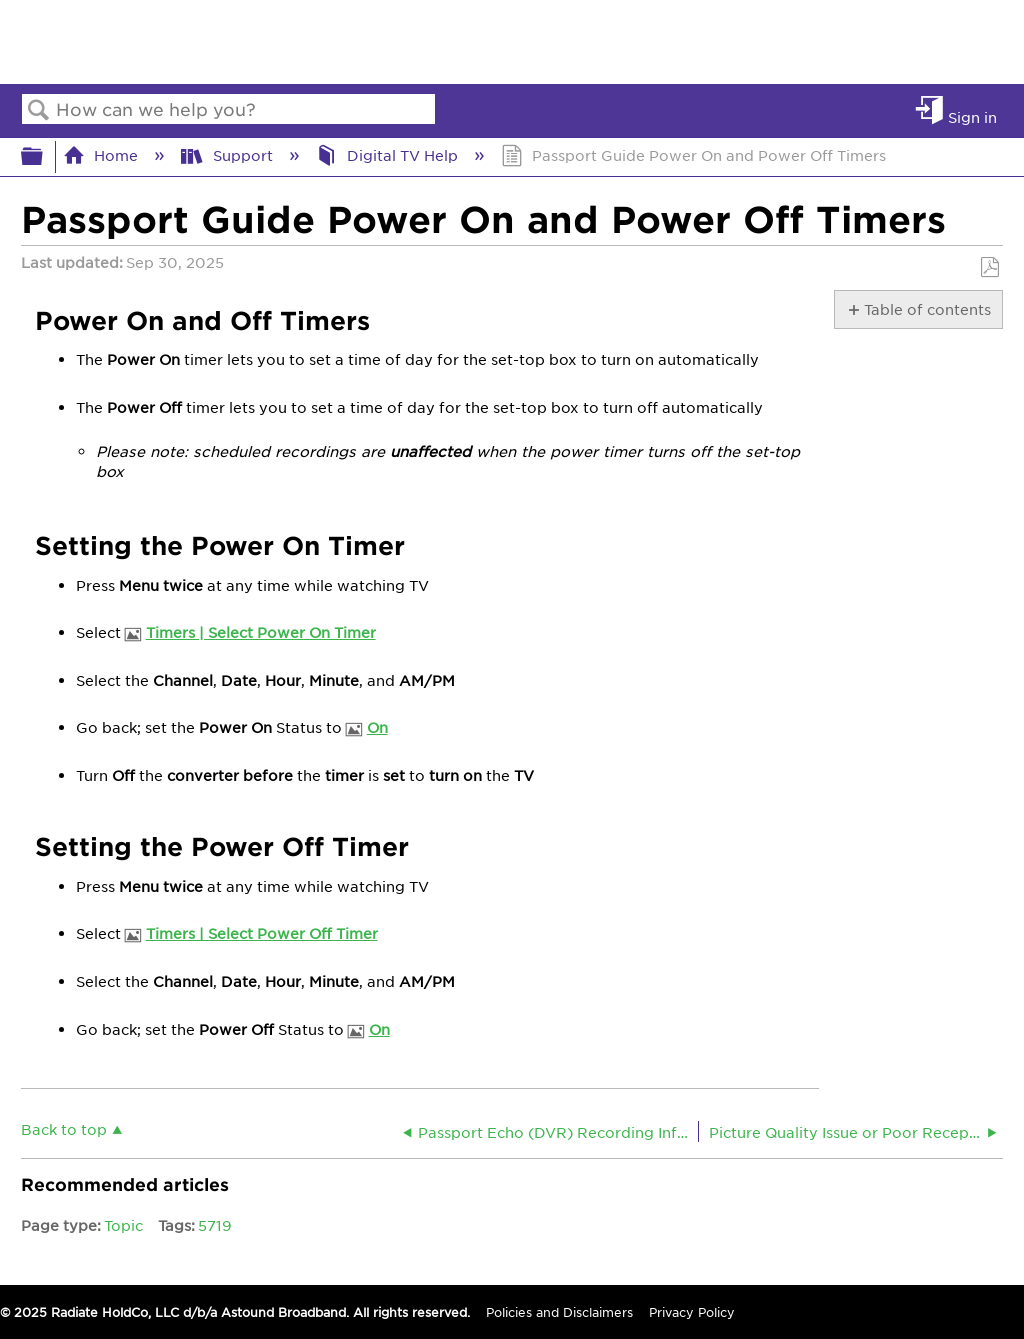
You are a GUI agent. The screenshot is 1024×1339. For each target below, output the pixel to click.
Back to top (64, 1128)
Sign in (972, 116)
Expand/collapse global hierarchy (45, 156)
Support (228, 155)
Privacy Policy (692, 1312)
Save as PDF (989, 267)
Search (39, 110)
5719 (215, 1225)
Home (102, 155)
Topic (123, 1225)
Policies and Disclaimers (559, 1312)
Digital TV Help (389, 155)
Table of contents (926, 309)
